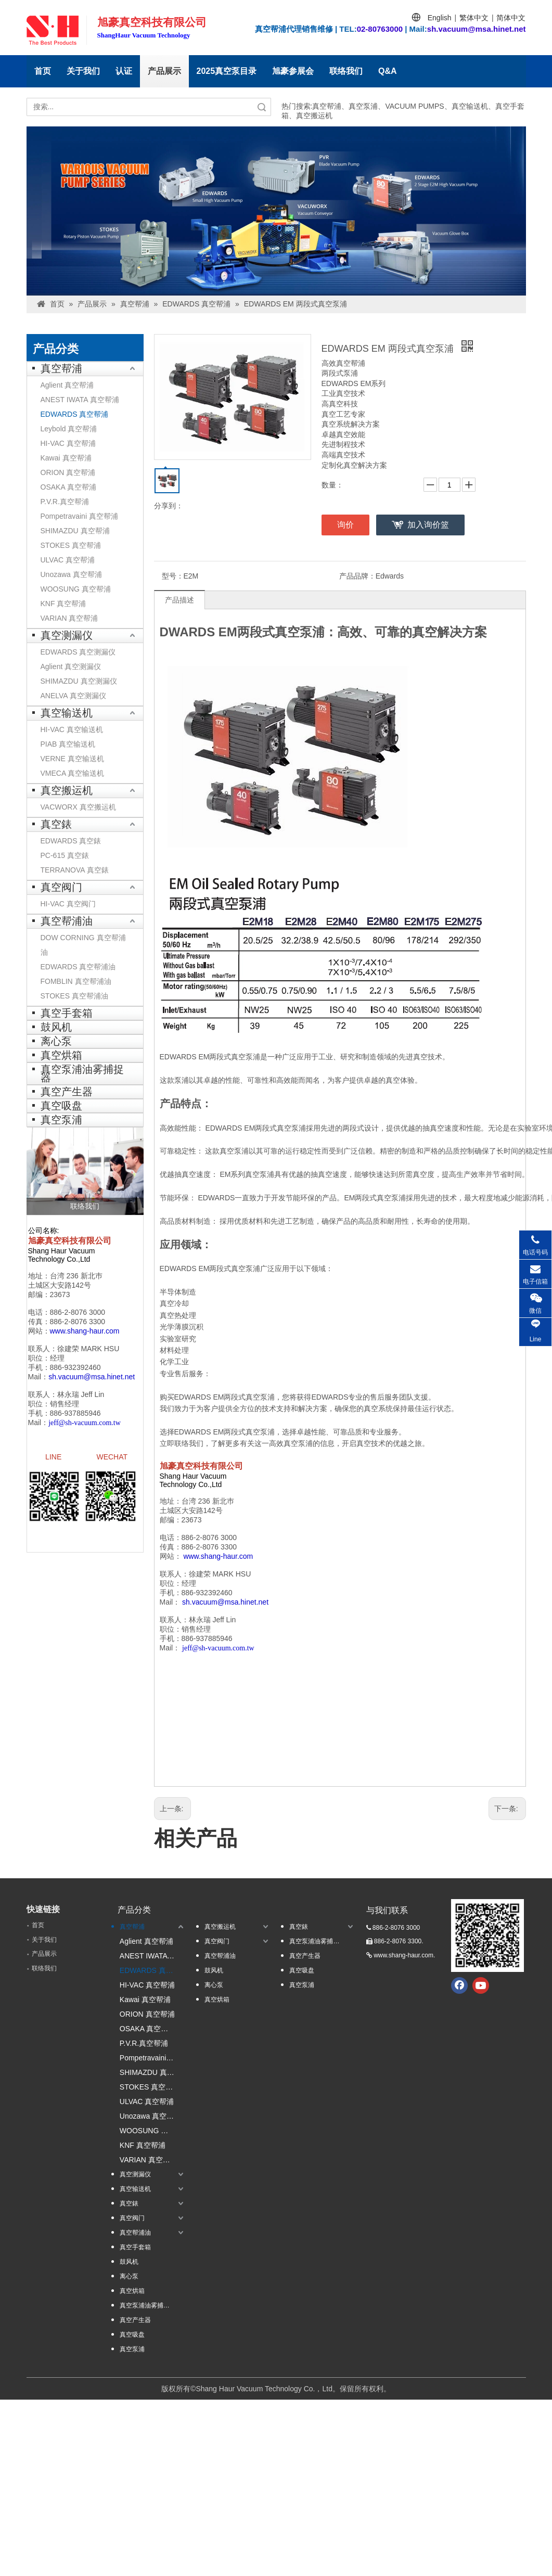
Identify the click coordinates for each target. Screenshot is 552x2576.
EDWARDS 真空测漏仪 (78, 652)
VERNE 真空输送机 (72, 758)
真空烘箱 (61, 1055)
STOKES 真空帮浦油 (74, 996)
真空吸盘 (61, 1105)
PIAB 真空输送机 (68, 744)
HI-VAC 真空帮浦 (68, 443)
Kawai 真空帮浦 (66, 458)
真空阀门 (61, 887)
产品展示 (164, 71)
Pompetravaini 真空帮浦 (79, 516)
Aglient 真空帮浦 (67, 385)
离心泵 (56, 1041)
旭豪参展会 (293, 71)
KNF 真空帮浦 (63, 603)
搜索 (262, 107)
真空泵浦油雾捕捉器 (82, 1073)
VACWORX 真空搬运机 (78, 807)
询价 (345, 524)
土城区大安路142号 (59, 1285)
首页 (42, 71)
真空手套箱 (67, 1013)
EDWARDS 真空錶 (71, 841)
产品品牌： (357, 576)
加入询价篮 (428, 524)
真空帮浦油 (67, 921)
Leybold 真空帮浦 (69, 429)
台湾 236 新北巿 (76, 1276)
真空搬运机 (67, 790)
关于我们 (83, 71)
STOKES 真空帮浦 (71, 545)
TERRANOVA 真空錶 (75, 870)
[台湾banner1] (276, 211)
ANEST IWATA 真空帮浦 (80, 399)
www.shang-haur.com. (404, 1955)
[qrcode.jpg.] (487, 1935)
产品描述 (179, 600)
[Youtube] (480, 1985)
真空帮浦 (61, 368)
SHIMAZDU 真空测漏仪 (79, 681)
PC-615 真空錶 (65, 855)
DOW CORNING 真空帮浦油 (83, 944)
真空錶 (56, 824)
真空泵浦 (61, 1120)
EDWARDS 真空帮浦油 (78, 967)
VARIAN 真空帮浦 (69, 618)
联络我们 (346, 71)
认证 (123, 71)
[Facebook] (459, 1985)
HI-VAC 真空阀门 (68, 904)
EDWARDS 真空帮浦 (75, 414)
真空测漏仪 (67, 635)
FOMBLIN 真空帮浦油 (76, 981)
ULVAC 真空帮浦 (68, 560)
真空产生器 (67, 1091)
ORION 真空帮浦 (68, 472)
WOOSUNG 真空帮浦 (76, 589)
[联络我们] (85, 1171)
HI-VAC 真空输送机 (72, 729)
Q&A (387, 71)
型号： (173, 576)
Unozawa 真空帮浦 (71, 574)
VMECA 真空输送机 (73, 773)
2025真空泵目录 (227, 71)
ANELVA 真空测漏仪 (73, 695)
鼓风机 (56, 1027)
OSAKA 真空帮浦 (68, 487)
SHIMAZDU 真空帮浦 (75, 531)
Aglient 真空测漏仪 (71, 666)
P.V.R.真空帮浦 (65, 501)
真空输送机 (67, 713)
